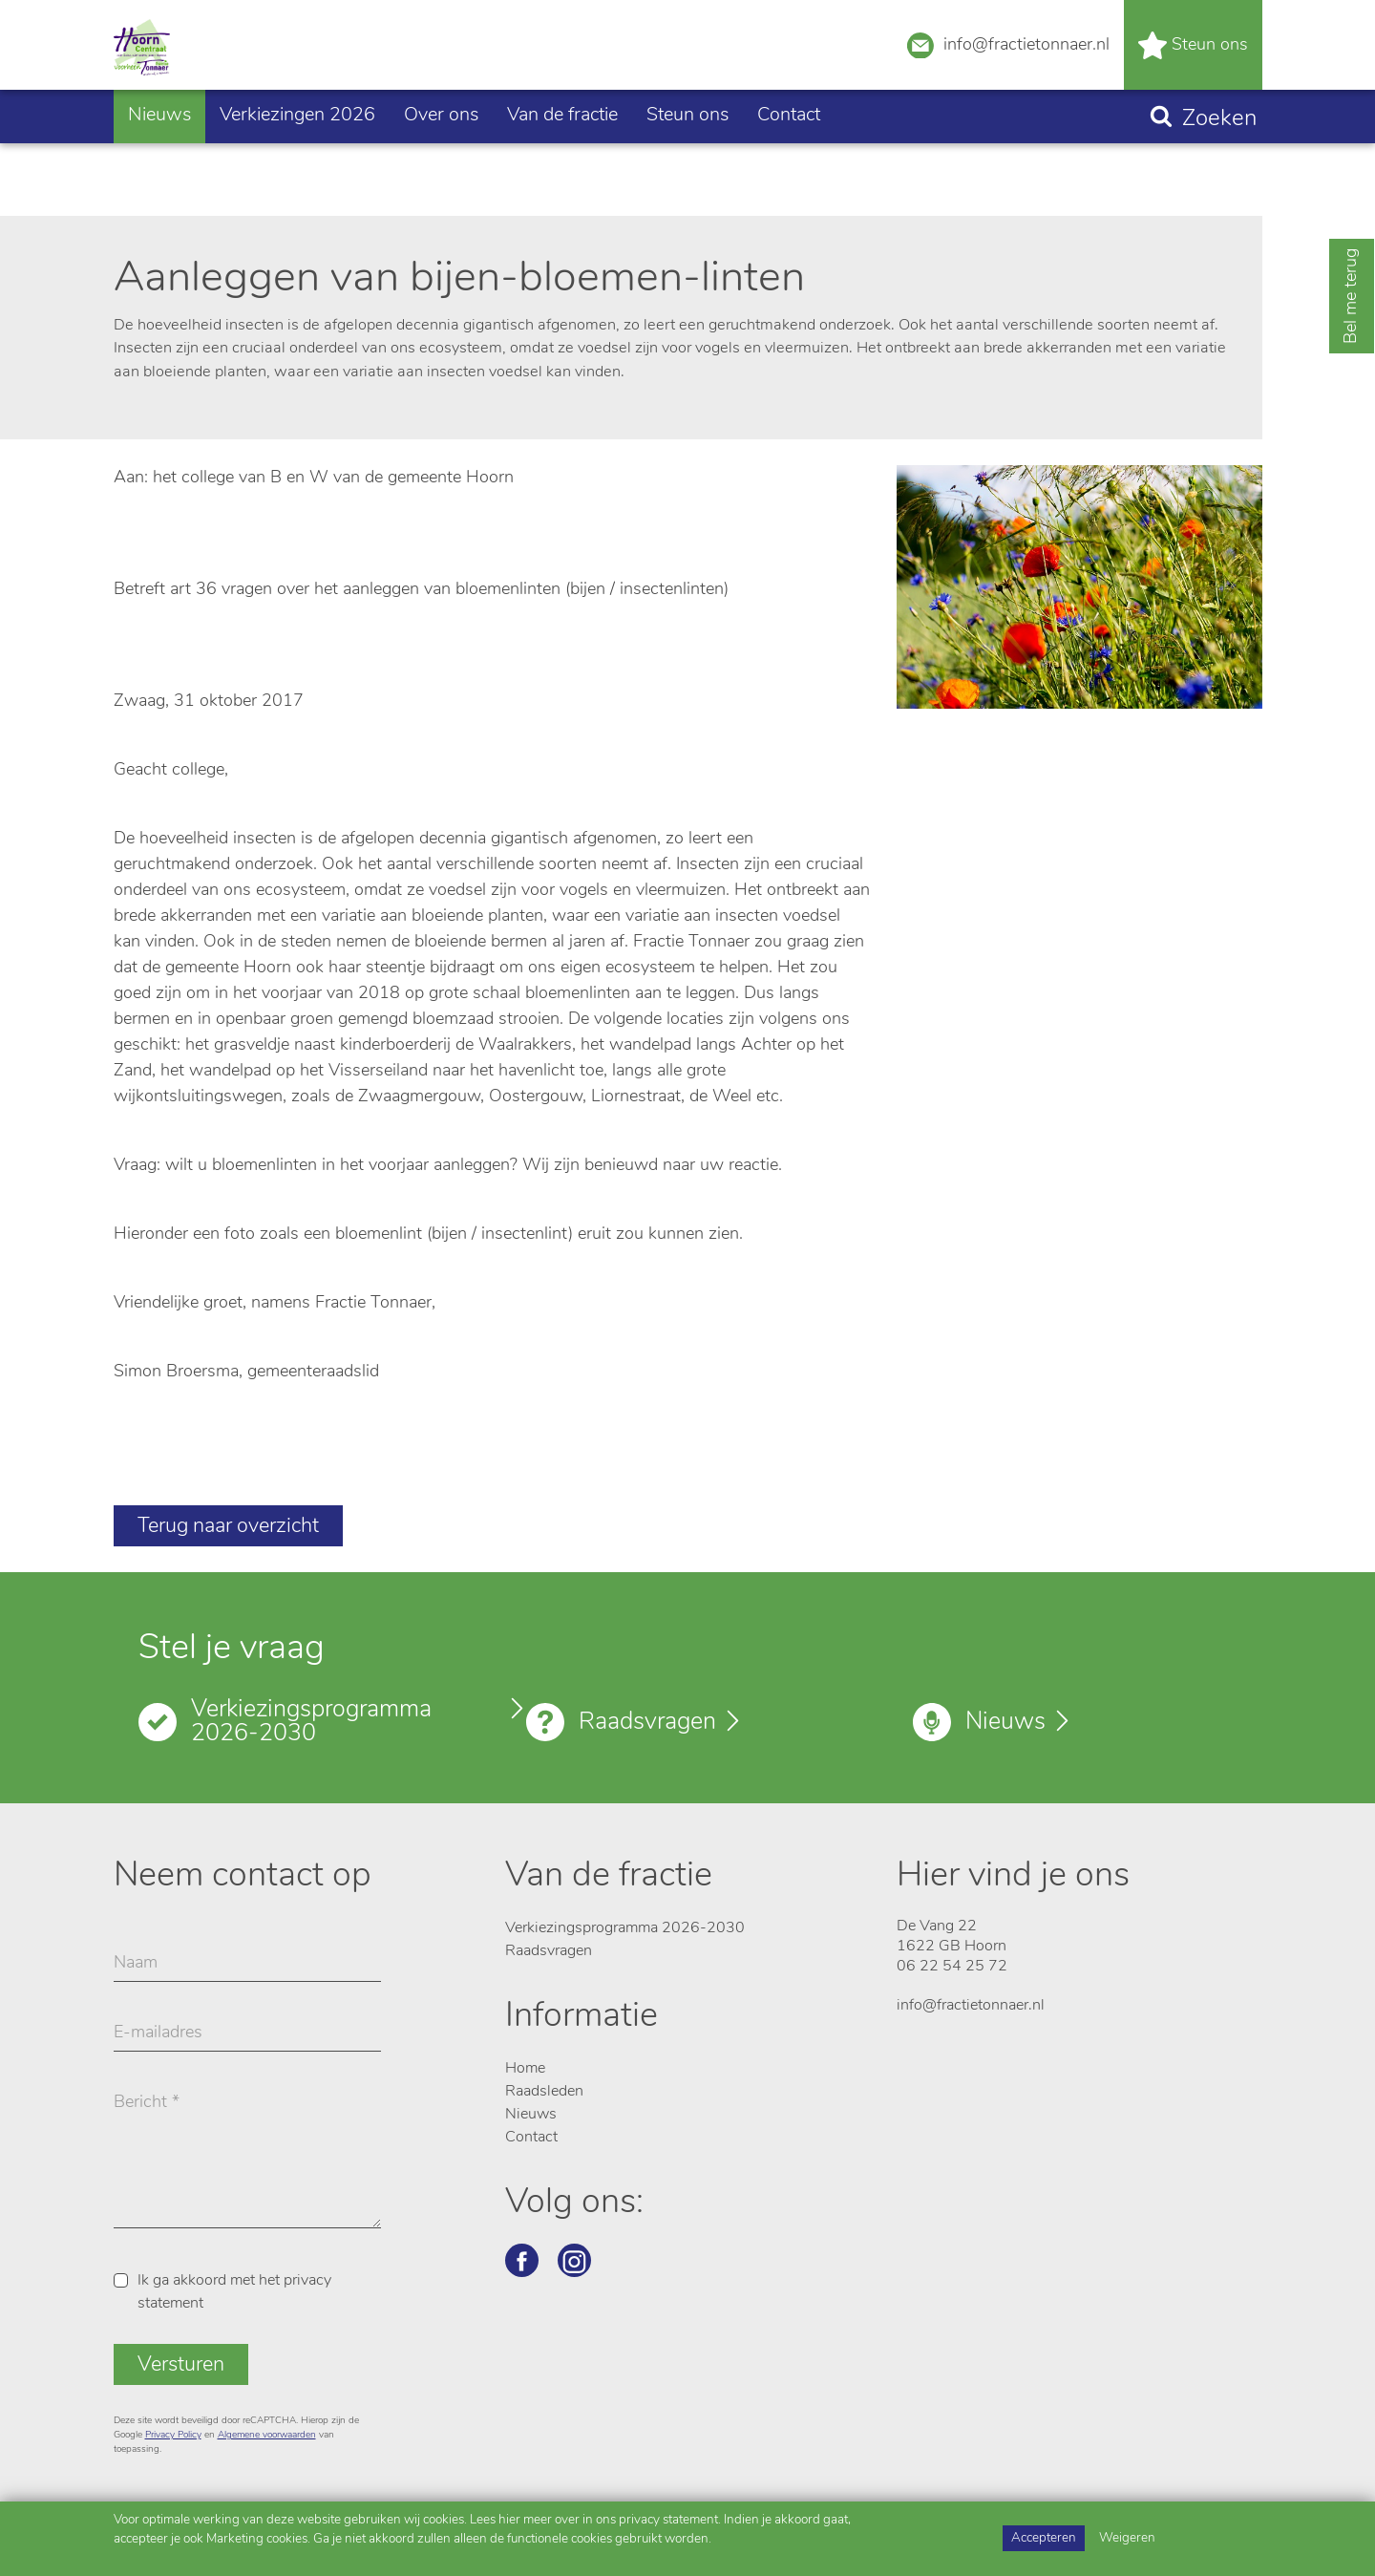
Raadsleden (544, 2091)
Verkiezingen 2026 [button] (297, 172)
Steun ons (1193, 74)
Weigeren (1127, 2538)
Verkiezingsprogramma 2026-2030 (311, 1722)
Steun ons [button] (687, 172)
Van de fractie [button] (562, 172)
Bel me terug (1352, 296)
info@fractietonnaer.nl (1008, 71)
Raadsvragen (647, 1723)
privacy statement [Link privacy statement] (668, 2520)
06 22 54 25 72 (952, 1966)
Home (525, 2068)
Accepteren (1043, 2538)
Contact (788, 172)
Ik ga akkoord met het (234, 2292)
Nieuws (159, 172)
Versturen (181, 2365)
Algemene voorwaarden (267, 2435)
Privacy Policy (173, 2435)
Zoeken (1219, 176)
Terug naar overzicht (228, 1527)
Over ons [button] (441, 172)
